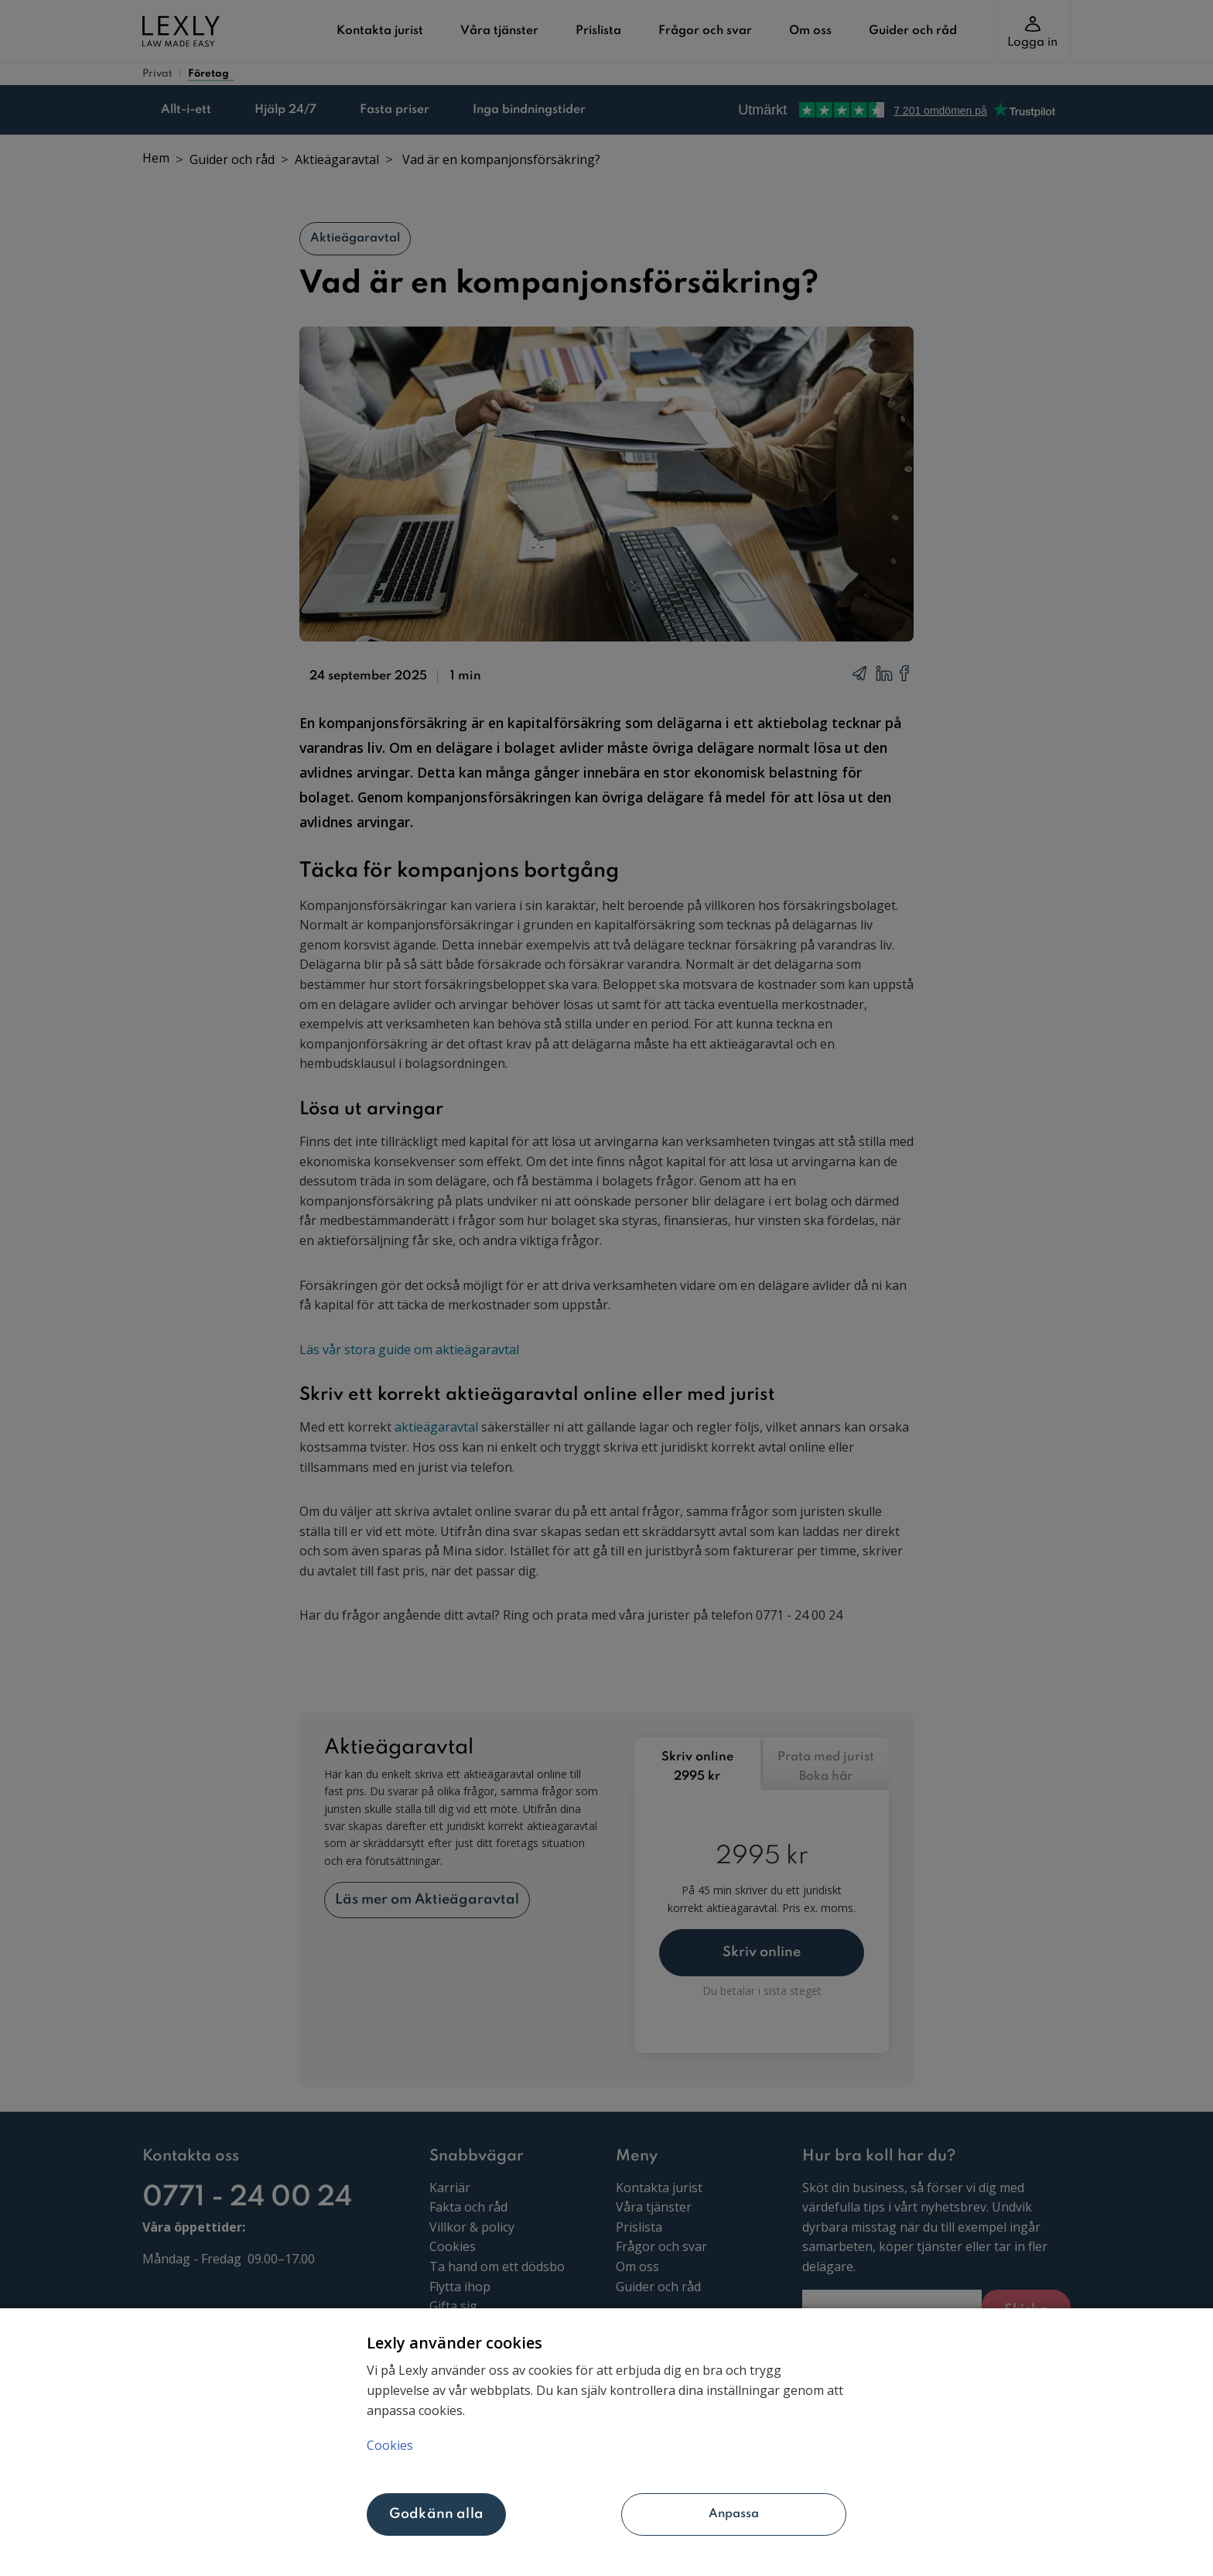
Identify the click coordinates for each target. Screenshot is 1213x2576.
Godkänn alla (436, 2514)
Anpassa (681, 2514)
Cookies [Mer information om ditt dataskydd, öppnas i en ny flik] (390, 2443)
